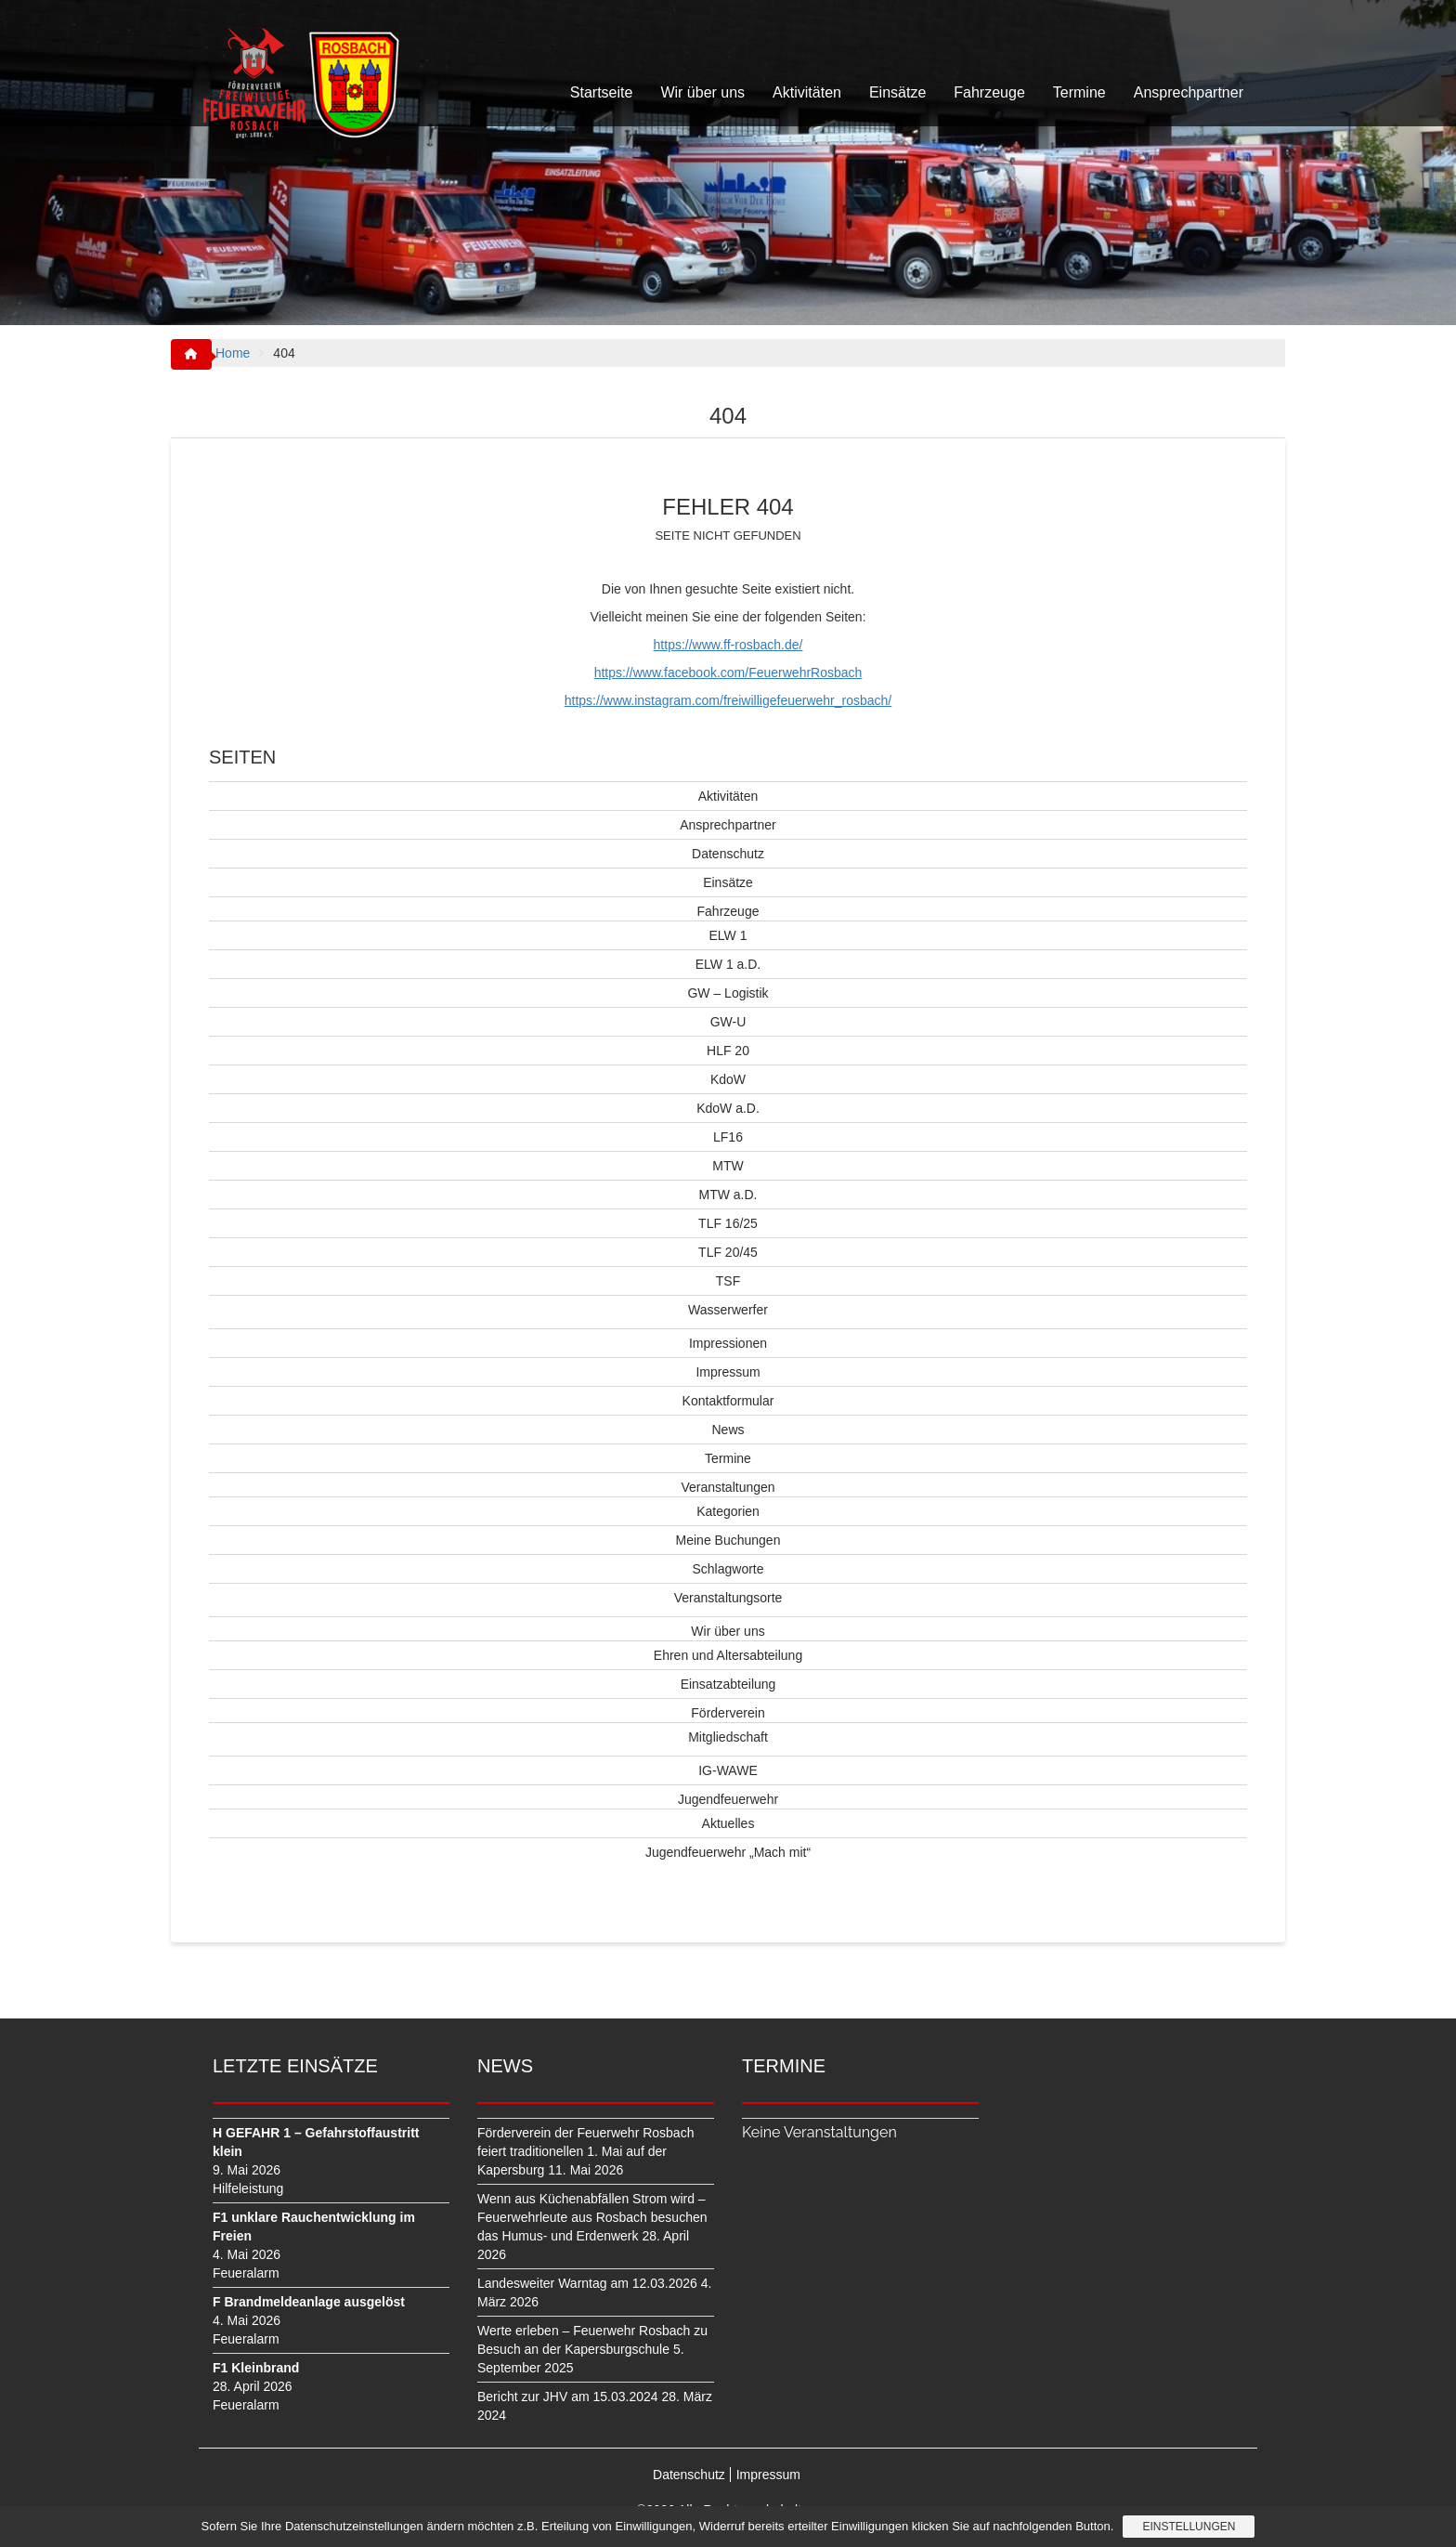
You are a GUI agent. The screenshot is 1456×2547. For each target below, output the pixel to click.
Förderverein (727, 1712)
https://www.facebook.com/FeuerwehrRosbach (728, 672)
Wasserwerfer (728, 1309)
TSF (728, 1281)
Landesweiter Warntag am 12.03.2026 (587, 2283)
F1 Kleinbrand (256, 2367)
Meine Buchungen (728, 1540)
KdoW (728, 1079)
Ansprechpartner (1188, 92)
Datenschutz (728, 853)
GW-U (728, 1021)
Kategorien (728, 1511)
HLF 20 (728, 1050)
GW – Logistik (727, 993)
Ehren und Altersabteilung (728, 1655)
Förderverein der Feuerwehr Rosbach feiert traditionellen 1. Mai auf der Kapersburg (585, 2151)
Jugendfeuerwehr (728, 1799)
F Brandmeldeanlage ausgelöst (309, 2301)
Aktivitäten (807, 92)
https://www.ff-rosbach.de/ (728, 644)
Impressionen (728, 1343)
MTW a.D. (728, 1194)
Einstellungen (1188, 2526)
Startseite (601, 92)
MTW (727, 1165)
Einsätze (897, 92)
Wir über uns (702, 92)
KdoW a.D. (728, 1108)
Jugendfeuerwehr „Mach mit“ (728, 1852)
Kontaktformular (728, 1400)
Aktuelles (728, 1823)
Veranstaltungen (727, 1487)
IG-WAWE (728, 1770)
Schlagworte (727, 1568)
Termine (1079, 92)
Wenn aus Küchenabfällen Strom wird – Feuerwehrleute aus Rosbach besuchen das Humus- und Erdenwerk (592, 2217)
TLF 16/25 (728, 1223)
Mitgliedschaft (728, 1737)
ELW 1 (728, 935)
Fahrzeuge (989, 92)
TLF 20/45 (728, 1252)
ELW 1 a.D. (728, 964)
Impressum (728, 1372)
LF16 (728, 1137)
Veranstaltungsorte (728, 1597)
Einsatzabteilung (728, 1684)
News (727, 1429)
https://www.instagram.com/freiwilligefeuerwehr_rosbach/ (728, 700)
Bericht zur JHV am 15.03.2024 (567, 2396)
